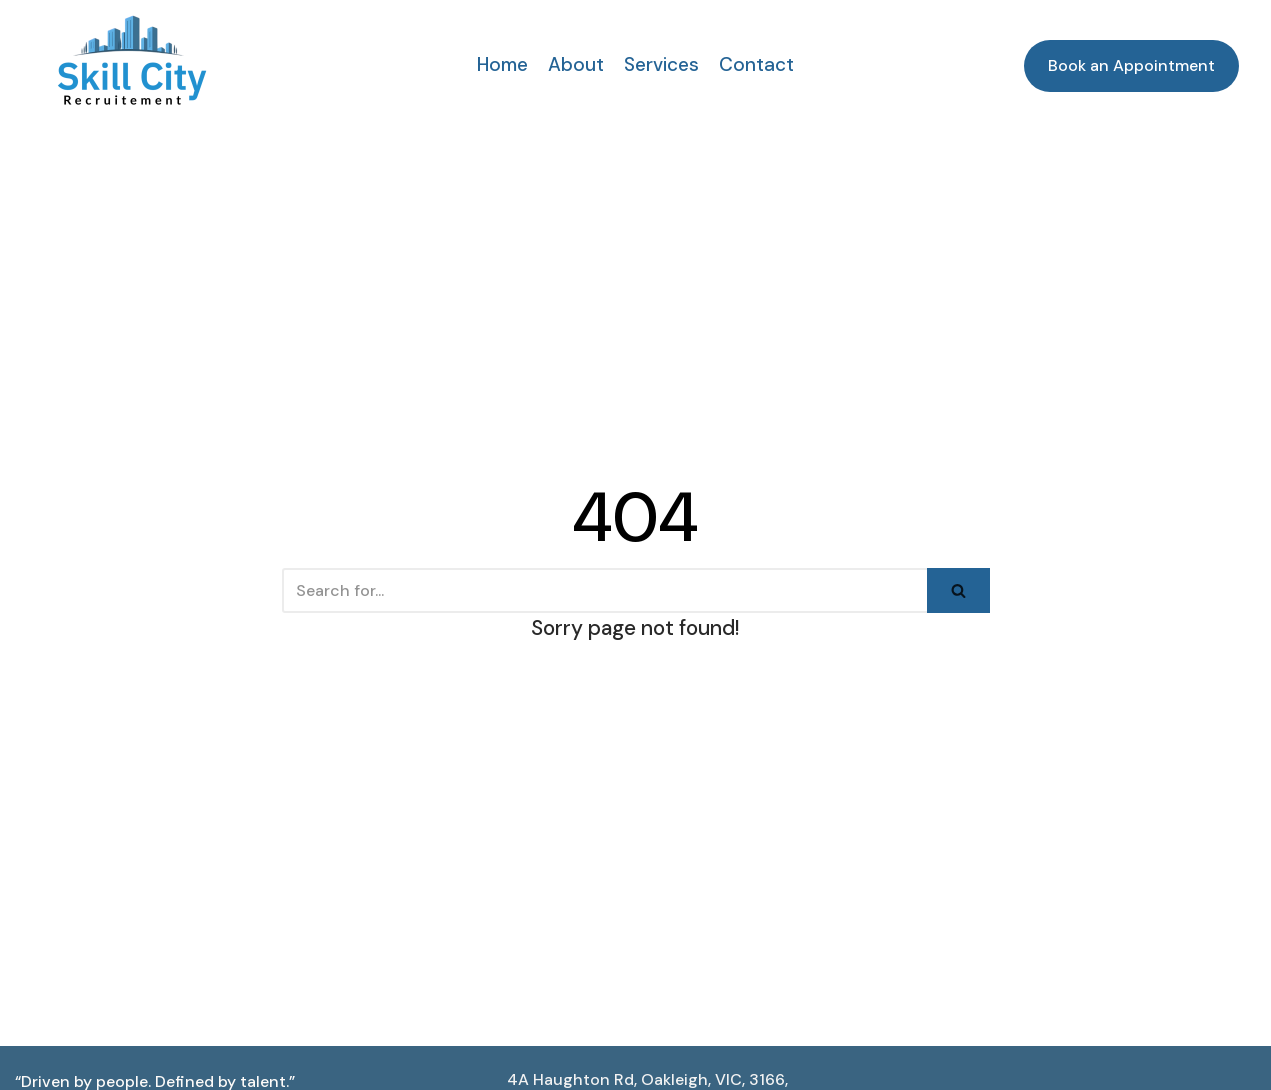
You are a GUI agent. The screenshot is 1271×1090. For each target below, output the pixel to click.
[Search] (604, 590)
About (576, 64)
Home (502, 64)
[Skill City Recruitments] (132, 60)
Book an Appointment (1131, 65)
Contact (756, 64)
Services (661, 64)
